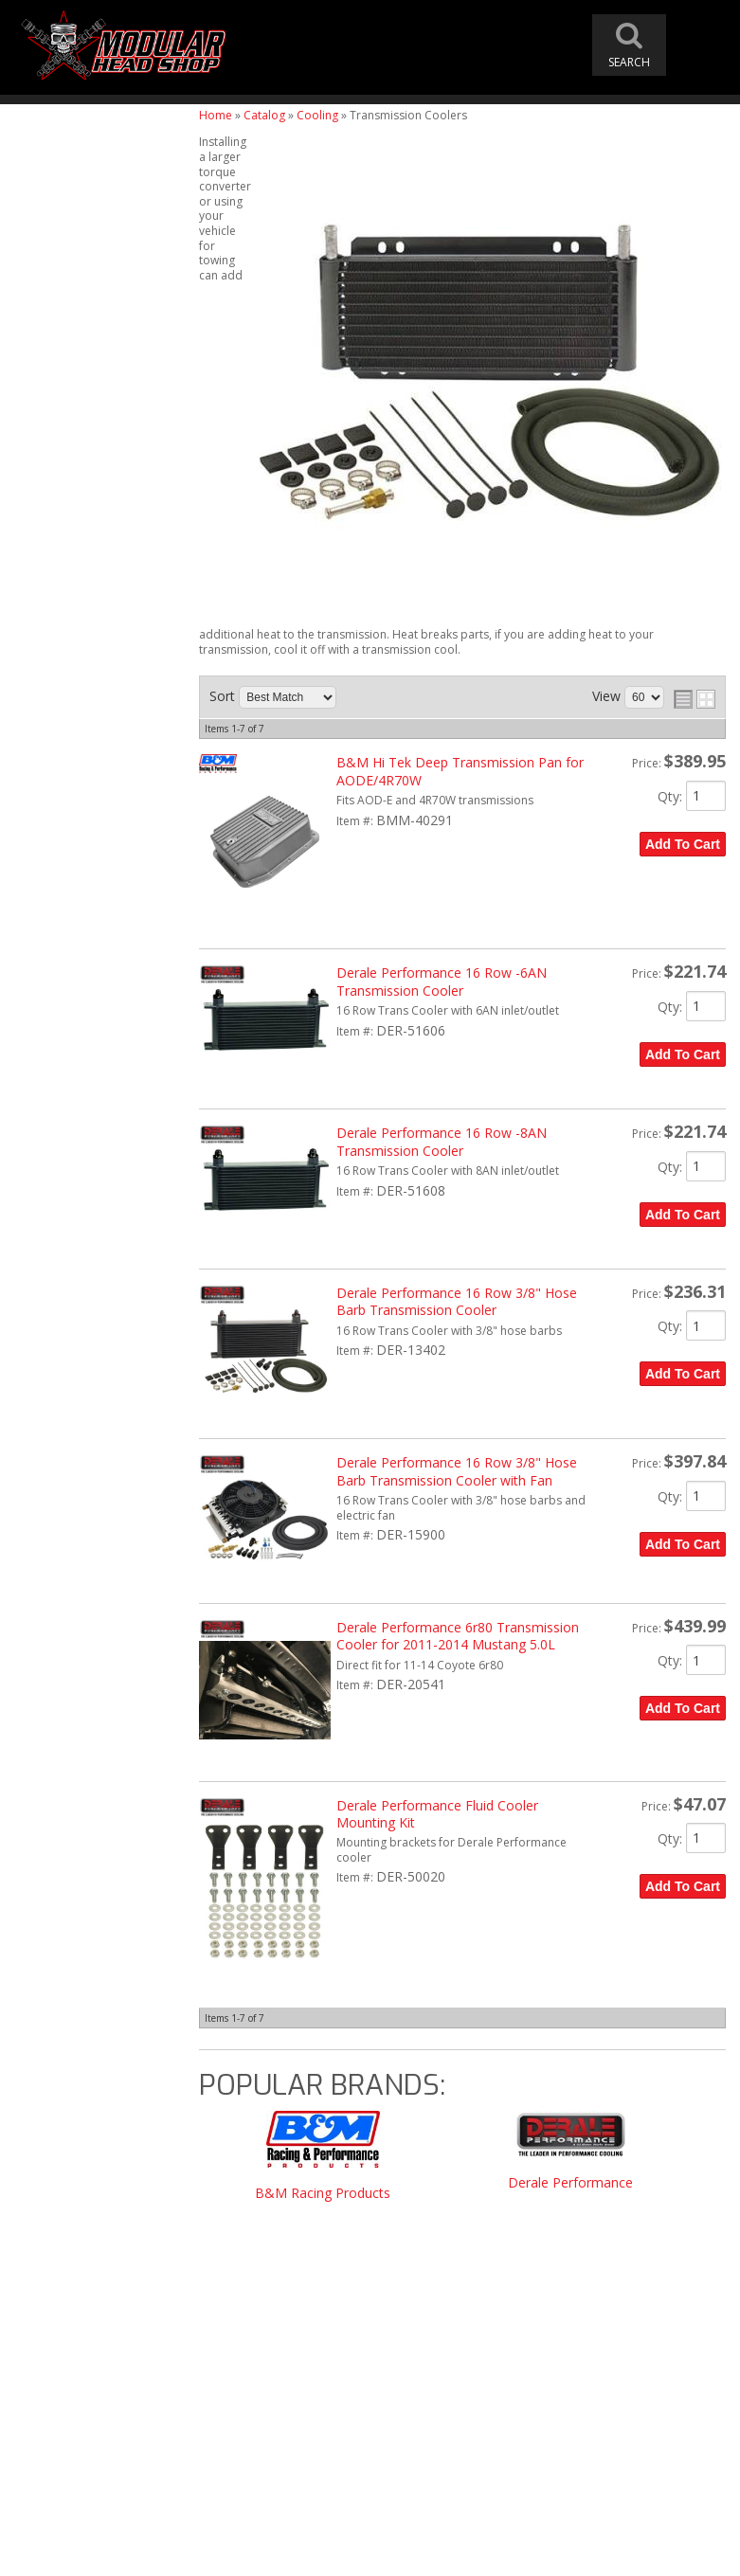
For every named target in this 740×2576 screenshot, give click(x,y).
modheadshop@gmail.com (458, 2333)
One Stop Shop (81, 1692)
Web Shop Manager (561, 2554)
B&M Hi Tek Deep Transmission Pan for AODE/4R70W (460, 770)
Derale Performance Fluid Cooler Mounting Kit (437, 1813)
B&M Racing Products (322, 2194)
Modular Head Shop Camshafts (96, 1591)
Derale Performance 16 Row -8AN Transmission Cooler (441, 1141)
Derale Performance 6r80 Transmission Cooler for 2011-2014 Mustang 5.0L (457, 1635)
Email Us (63, 1919)
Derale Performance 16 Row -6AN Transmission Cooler (441, 981)
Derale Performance (570, 2183)
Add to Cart (682, 844)
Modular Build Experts (104, 1762)
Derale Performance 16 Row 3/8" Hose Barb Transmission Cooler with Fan (456, 1470)
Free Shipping (79, 1653)
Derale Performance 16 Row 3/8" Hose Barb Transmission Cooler (456, 1301)
